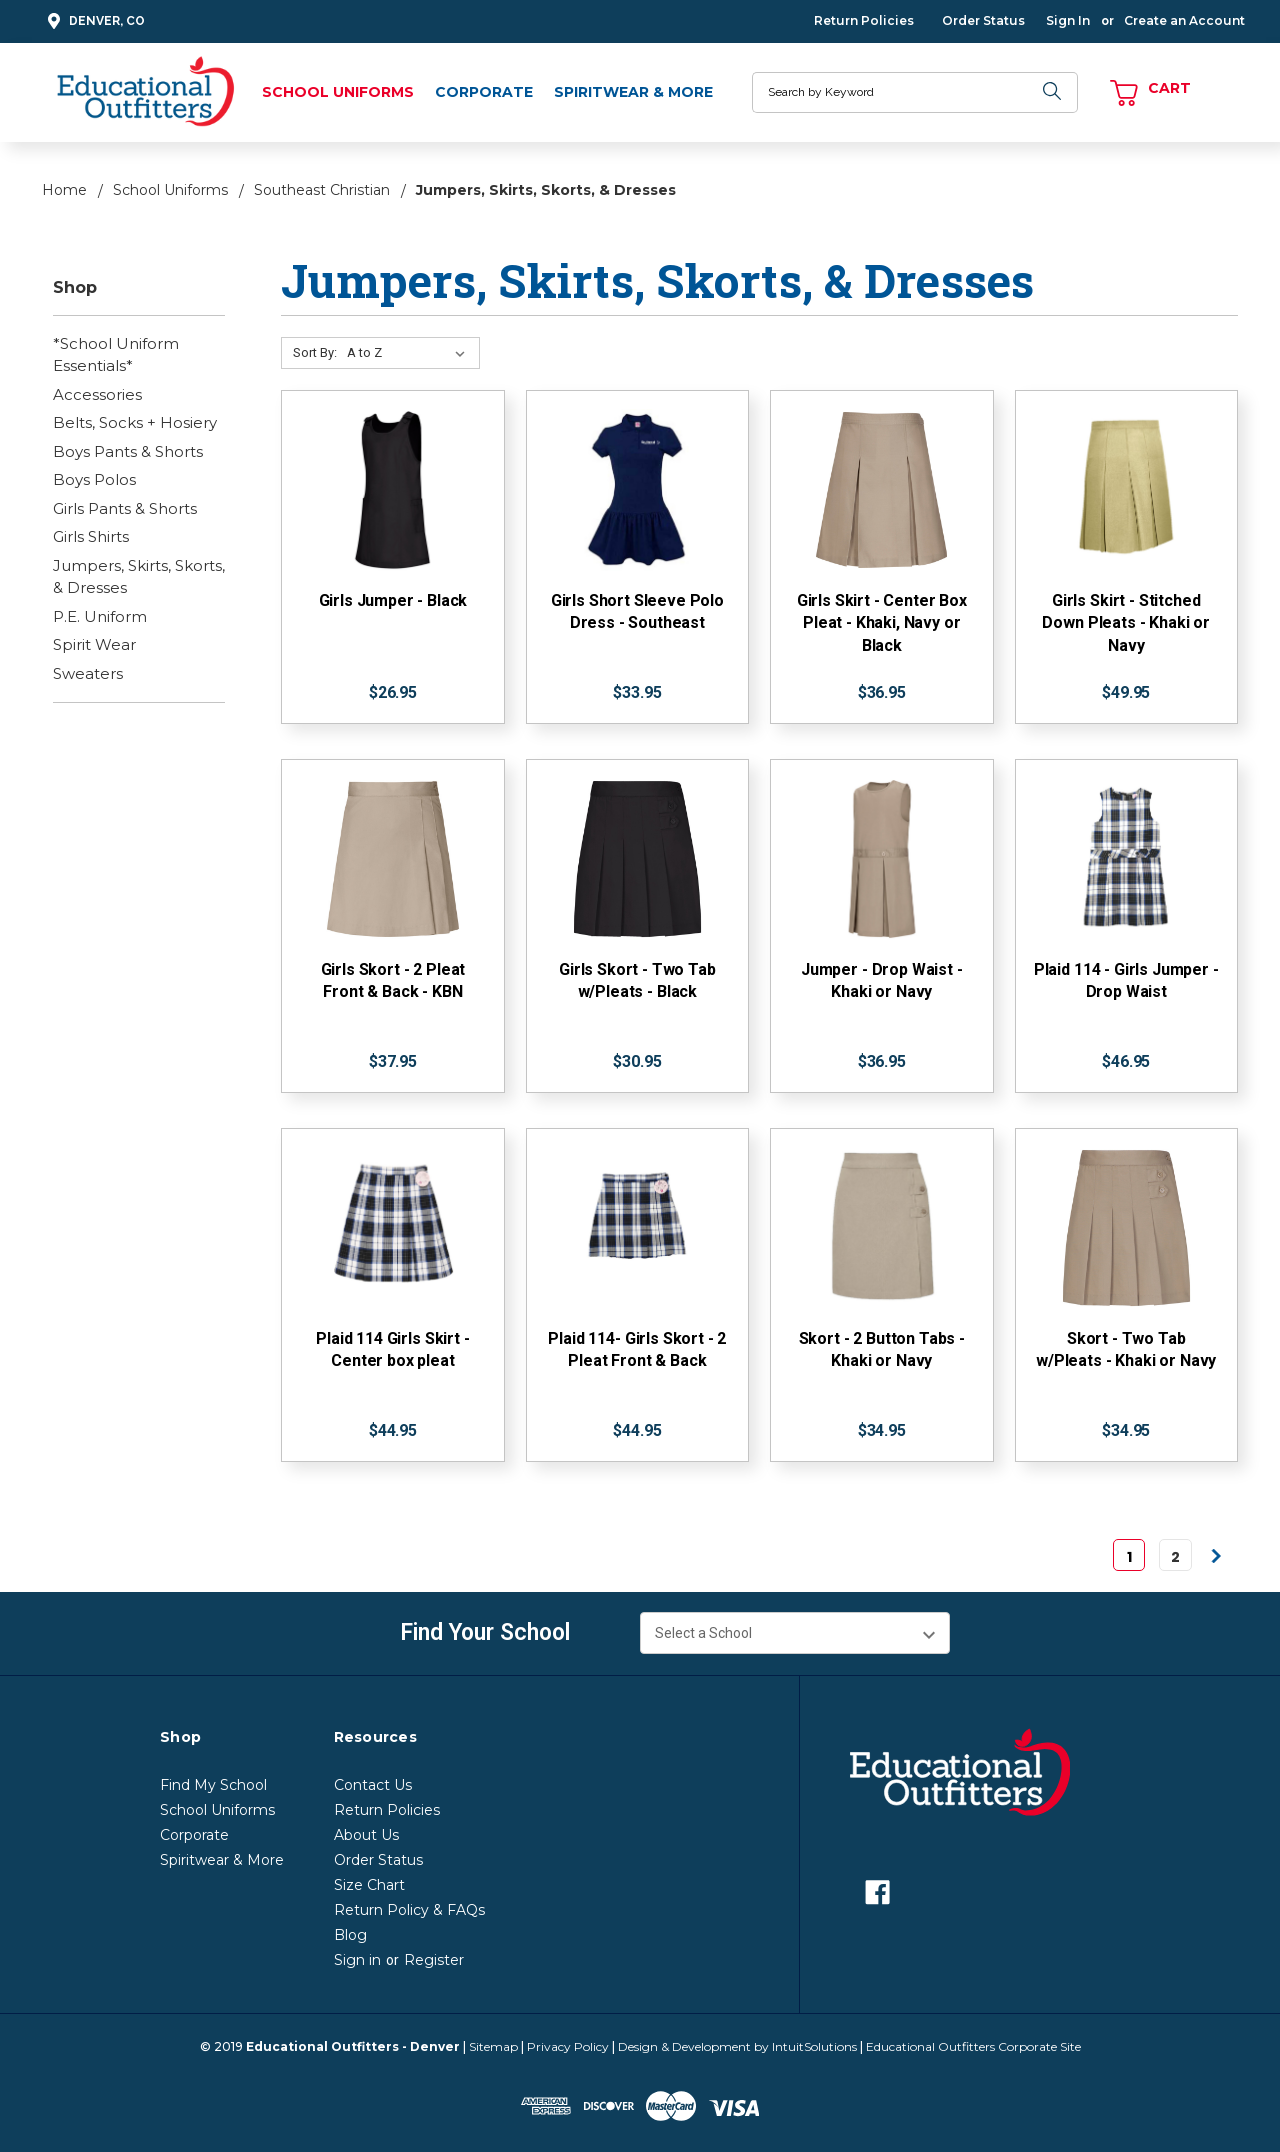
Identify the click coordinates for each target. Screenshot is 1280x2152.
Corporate (484, 92)
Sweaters (88, 673)
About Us (366, 1835)
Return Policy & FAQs (409, 1910)
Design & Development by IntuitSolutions (737, 2046)
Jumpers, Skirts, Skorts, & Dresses (139, 577)
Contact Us (373, 1785)
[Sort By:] (410, 353)
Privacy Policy (568, 2046)
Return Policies (864, 20)
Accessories (97, 394)
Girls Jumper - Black (393, 600)
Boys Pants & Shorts (128, 451)
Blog (350, 1935)
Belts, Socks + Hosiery (135, 422)
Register (434, 1960)
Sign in (357, 1960)
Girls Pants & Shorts (125, 508)
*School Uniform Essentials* (116, 355)
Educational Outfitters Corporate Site (973, 2046)
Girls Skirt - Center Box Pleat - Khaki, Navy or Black (882, 623)
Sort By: (315, 352)
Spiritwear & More (633, 92)
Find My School (213, 1785)
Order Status (983, 20)
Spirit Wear (94, 644)
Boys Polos (94, 479)
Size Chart (369, 1885)
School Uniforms (338, 92)
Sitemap (493, 2046)
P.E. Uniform (100, 616)
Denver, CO (93, 21)
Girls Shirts (91, 536)
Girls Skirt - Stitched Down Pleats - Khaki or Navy (1125, 623)
